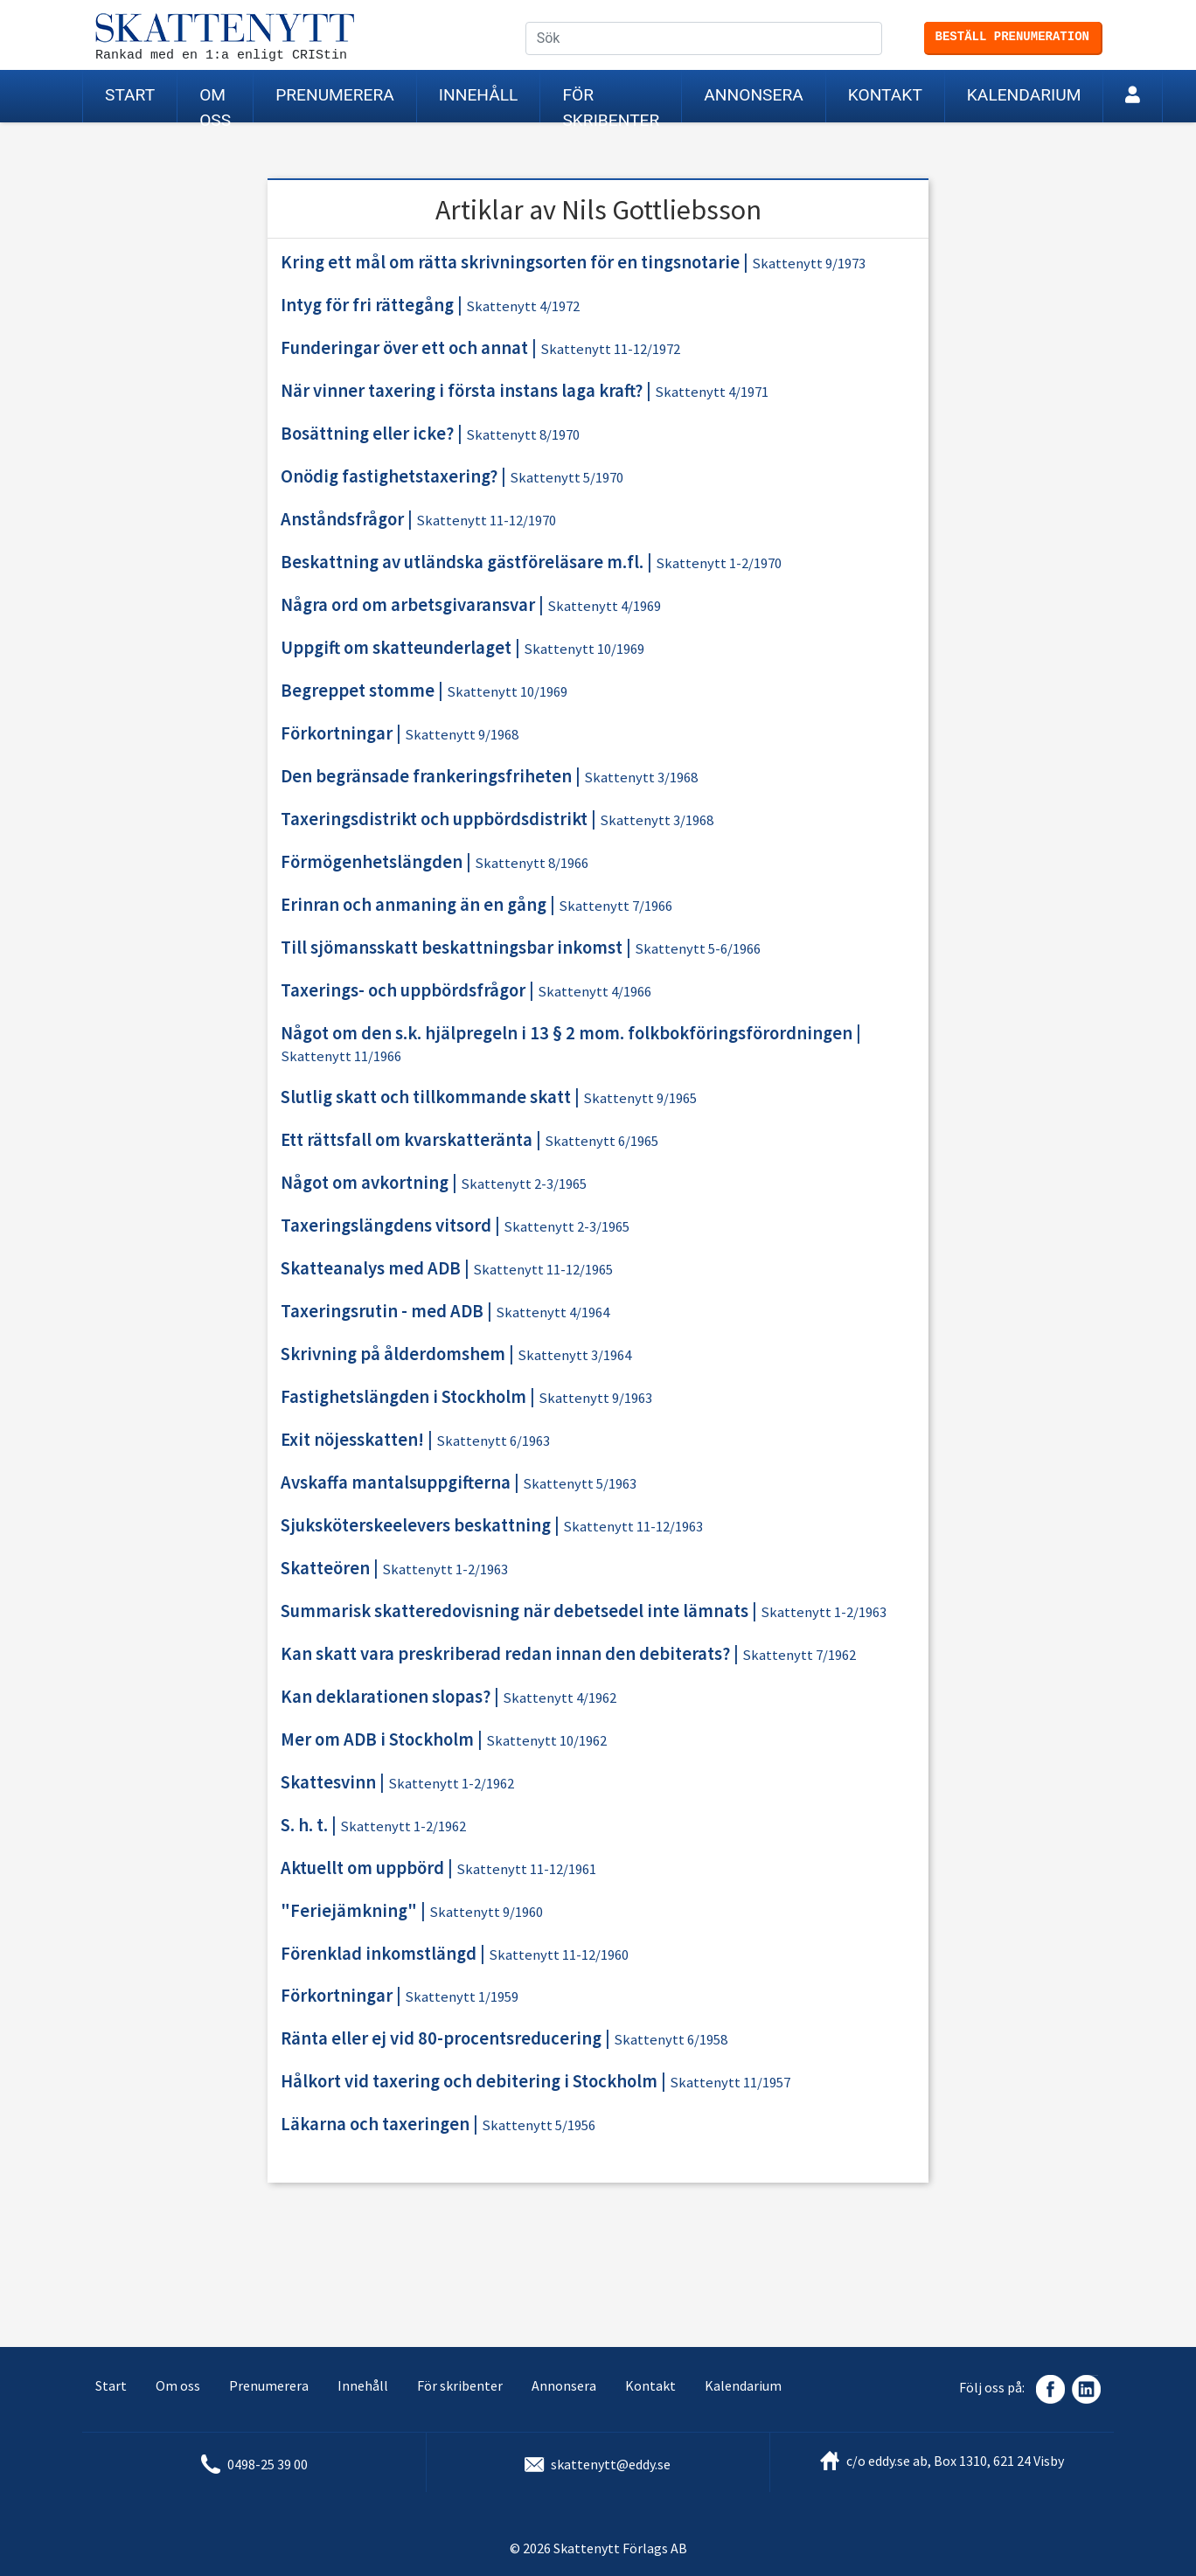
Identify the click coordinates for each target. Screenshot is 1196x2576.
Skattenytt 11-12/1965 (543, 1269)
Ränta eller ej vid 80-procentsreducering (441, 2038)
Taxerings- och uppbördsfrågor (403, 990)
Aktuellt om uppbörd (362, 1868)
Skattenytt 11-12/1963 (633, 1526)
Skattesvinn (328, 1782)
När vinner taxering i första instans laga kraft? (462, 390)
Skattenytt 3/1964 (574, 1355)
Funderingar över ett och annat (404, 348)
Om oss (215, 103)
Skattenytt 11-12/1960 (559, 1955)
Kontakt (885, 95)
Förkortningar (337, 733)
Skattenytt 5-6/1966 (698, 949)
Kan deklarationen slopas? (385, 1696)
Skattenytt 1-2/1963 (445, 1569)
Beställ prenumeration (1012, 37)
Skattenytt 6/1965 (601, 1141)
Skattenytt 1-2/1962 (451, 1783)
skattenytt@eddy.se (611, 2464)
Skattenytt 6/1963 (493, 1441)
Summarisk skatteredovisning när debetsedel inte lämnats (514, 1611)
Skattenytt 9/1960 (486, 1912)
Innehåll (478, 95)
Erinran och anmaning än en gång (413, 904)
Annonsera (753, 95)
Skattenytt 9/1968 (461, 735)
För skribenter (610, 103)
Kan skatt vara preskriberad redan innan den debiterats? (505, 1653)
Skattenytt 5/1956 (538, 2125)
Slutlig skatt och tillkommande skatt (426, 1097)
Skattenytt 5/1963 (579, 1484)
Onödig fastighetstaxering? (389, 476)
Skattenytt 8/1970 (523, 435)
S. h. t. (304, 1825)
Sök (882, 39)
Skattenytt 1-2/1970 (719, 563)
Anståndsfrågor (342, 519)
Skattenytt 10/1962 (546, 1741)
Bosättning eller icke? (367, 433)
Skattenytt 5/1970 (566, 478)
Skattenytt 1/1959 (461, 1997)
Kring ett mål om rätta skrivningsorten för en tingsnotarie (510, 262)
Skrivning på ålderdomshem (393, 1354)
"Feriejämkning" (349, 1910)
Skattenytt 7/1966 (615, 906)
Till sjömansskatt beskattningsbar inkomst (451, 947)
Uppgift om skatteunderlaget (396, 647)
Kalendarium (1024, 95)
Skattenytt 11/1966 (341, 1056)
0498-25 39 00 (267, 2464)
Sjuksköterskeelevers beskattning (416, 1525)
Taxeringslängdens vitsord (386, 1225)
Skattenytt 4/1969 (604, 606)
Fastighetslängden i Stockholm (403, 1396)
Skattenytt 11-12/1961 (526, 1869)
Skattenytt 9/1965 (640, 1098)
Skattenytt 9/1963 (595, 1398)
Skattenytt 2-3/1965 (524, 1184)
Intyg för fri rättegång (367, 305)
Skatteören (325, 1568)
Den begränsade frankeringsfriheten (426, 776)
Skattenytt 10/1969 (584, 649)
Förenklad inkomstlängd (378, 1953)
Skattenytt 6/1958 (670, 2040)
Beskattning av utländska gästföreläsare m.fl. (462, 562)
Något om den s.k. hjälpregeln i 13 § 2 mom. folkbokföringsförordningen (566, 1033)
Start (130, 95)
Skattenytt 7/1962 (799, 1655)
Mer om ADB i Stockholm (377, 1739)
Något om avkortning (364, 1182)
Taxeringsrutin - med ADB (382, 1311)
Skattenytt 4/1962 (559, 1698)
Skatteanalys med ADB (371, 1268)
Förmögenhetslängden (371, 862)
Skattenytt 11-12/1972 (610, 349)
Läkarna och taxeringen (375, 2124)
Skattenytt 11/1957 (730, 2082)
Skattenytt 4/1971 (711, 392)
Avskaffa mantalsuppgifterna (396, 1482)
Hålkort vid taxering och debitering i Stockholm (469, 2081)
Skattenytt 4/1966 (594, 991)
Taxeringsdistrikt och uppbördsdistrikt (434, 819)
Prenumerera (334, 95)
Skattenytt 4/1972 (523, 306)
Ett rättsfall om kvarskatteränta (406, 1139)
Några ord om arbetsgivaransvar (408, 605)
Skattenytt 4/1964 (552, 1312)
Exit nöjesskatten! (352, 1439)
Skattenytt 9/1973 (809, 263)
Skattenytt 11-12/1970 (486, 520)
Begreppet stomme (358, 690)
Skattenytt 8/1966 (531, 863)
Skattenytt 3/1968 (641, 777)
